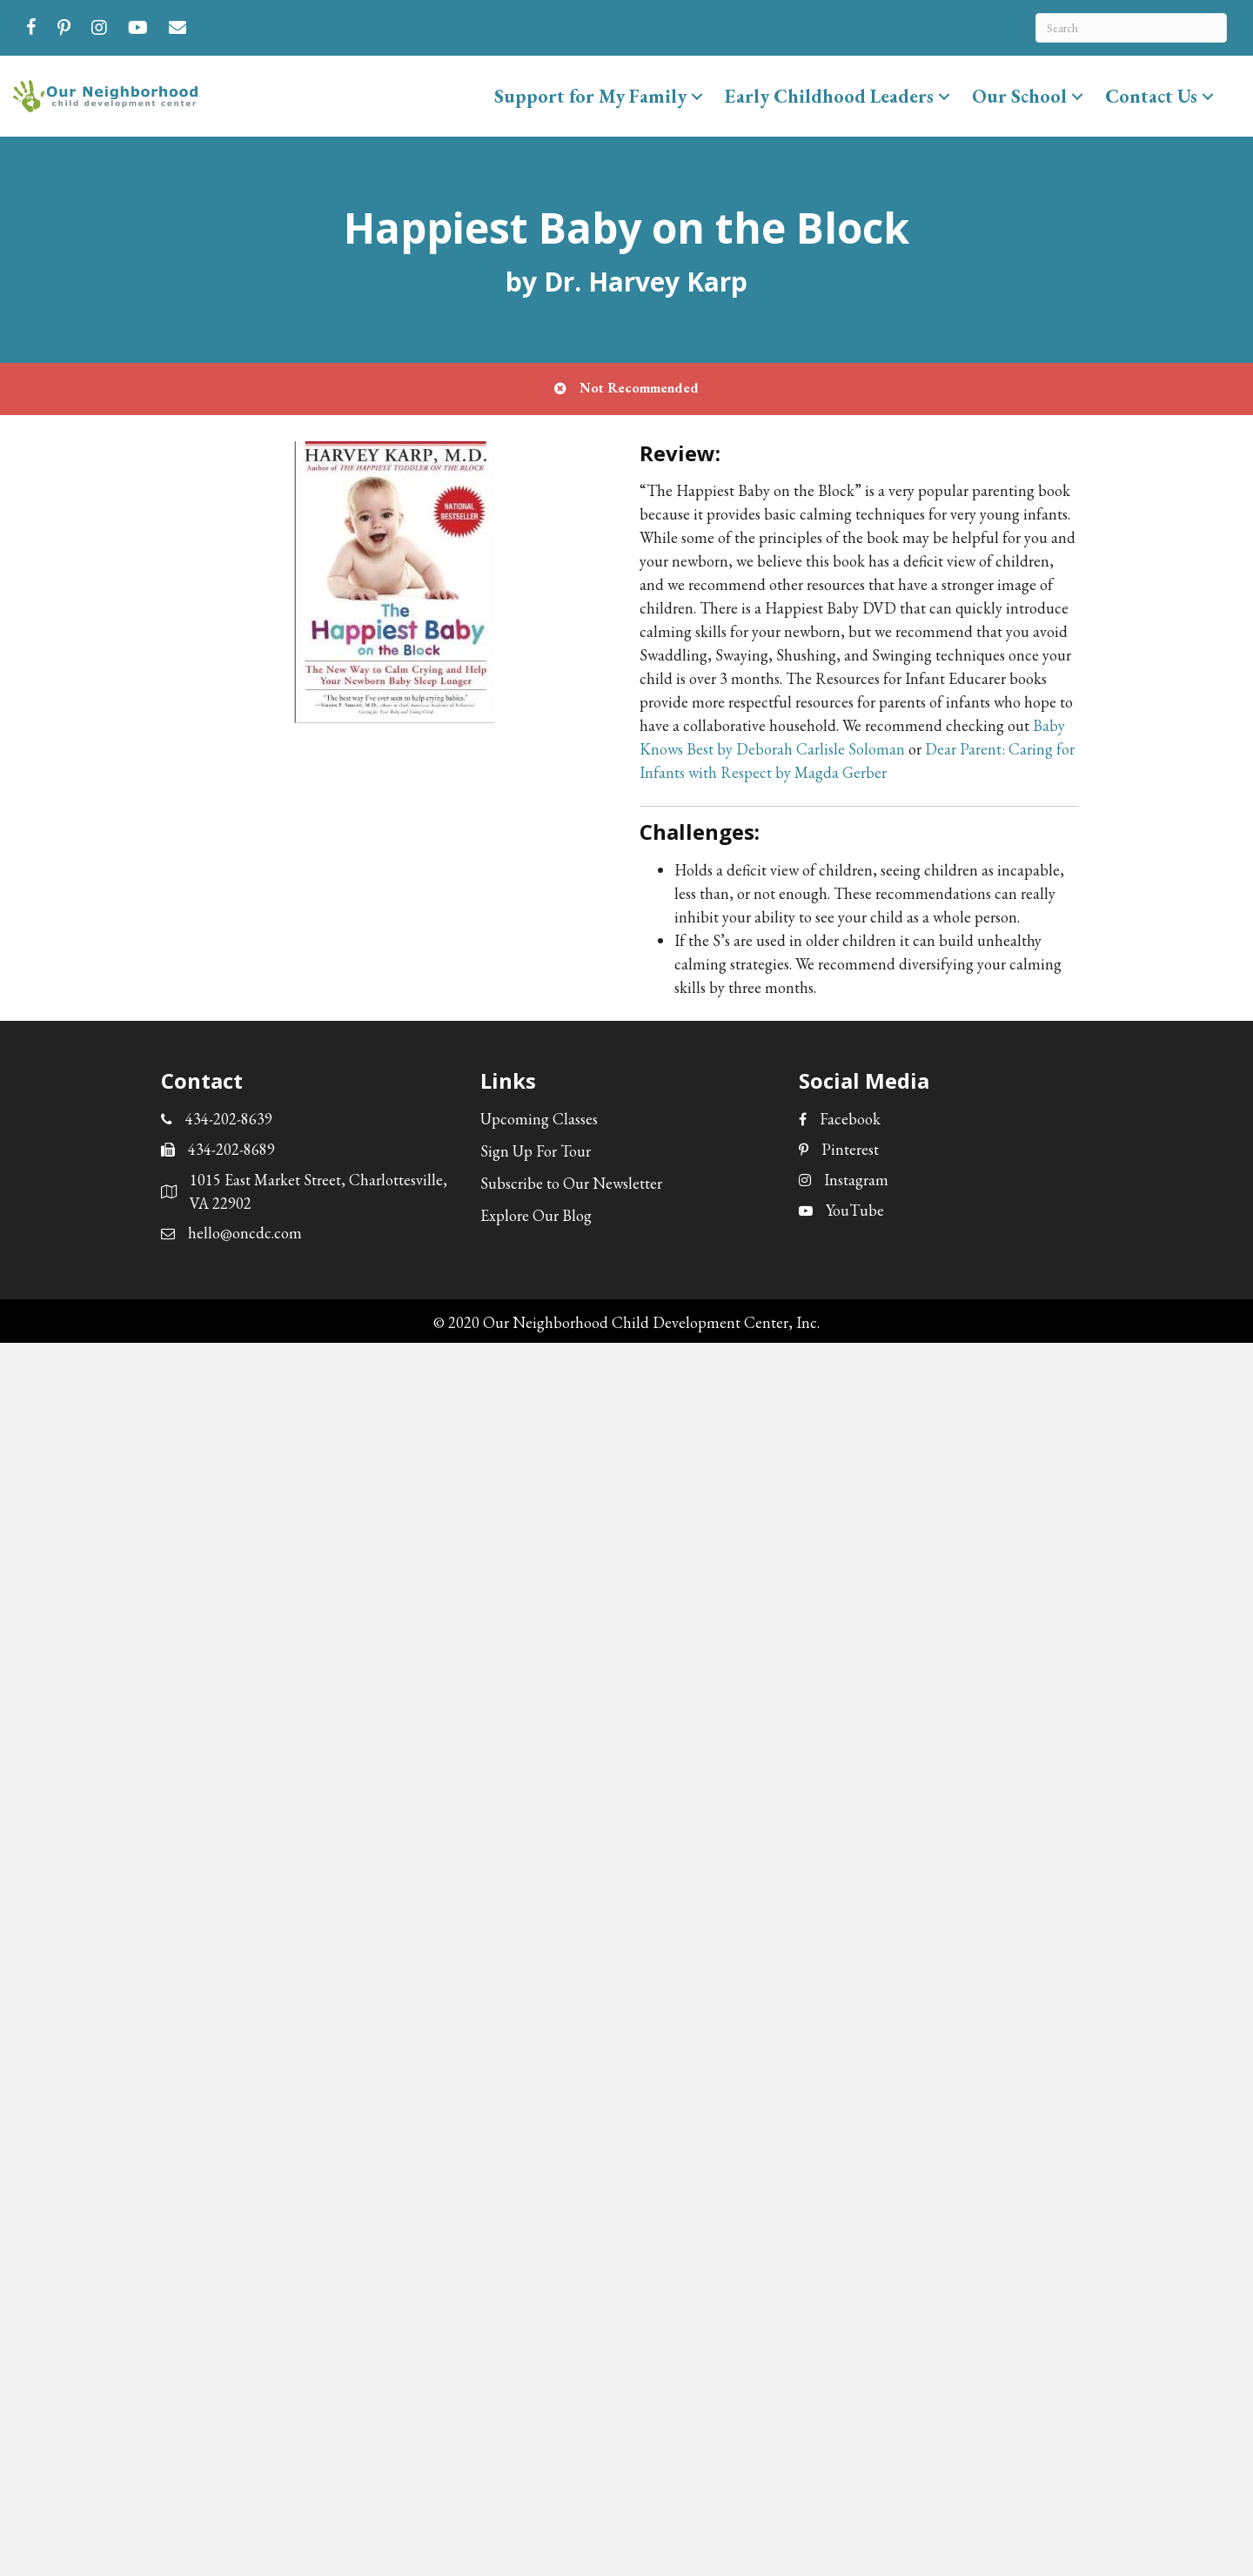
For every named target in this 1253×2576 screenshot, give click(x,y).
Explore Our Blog (536, 1215)
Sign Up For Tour (535, 1151)
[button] (697, 96)
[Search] (1131, 28)
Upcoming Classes (539, 1119)
